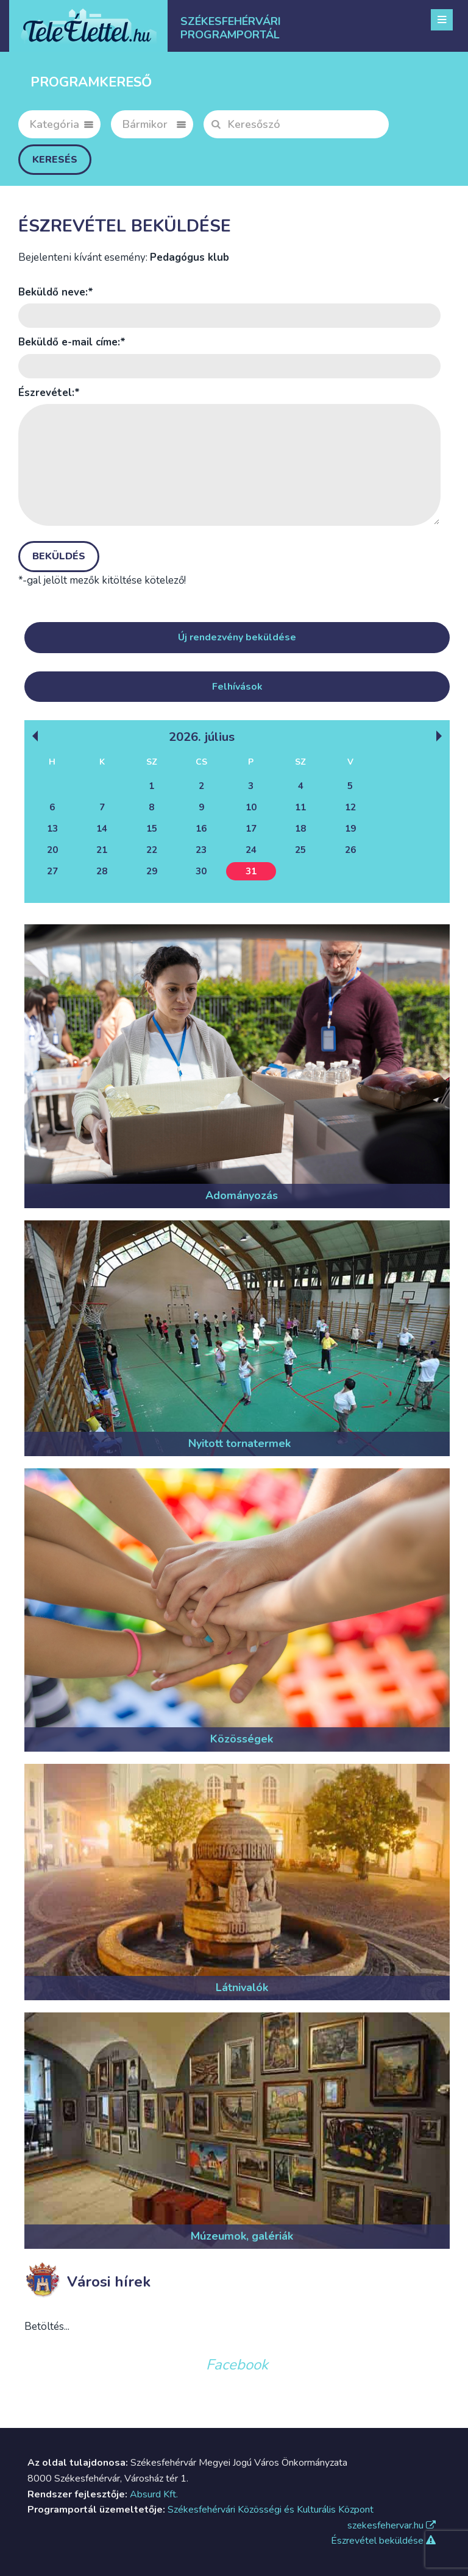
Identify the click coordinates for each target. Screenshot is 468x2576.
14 (101, 829)
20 (52, 850)
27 (52, 871)
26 (350, 850)
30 (201, 871)
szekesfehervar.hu (391, 2525)
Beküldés (58, 556)
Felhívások (237, 686)
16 (201, 829)
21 (101, 850)
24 (251, 850)
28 (101, 871)
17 (251, 829)
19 (350, 829)
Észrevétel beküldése (383, 2540)
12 (350, 807)
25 (300, 850)
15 (151, 829)
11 (300, 807)
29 (151, 871)
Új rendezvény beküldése (237, 637)
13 (52, 829)
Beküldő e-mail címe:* (72, 342)
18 (300, 829)
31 (251, 871)
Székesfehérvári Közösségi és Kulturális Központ (271, 2509)
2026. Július (202, 736)
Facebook (237, 2364)
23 (201, 850)
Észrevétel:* (49, 393)
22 (151, 850)
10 (251, 807)
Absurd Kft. (154, 2494)
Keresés (54, 159)
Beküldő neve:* (55, 292)
